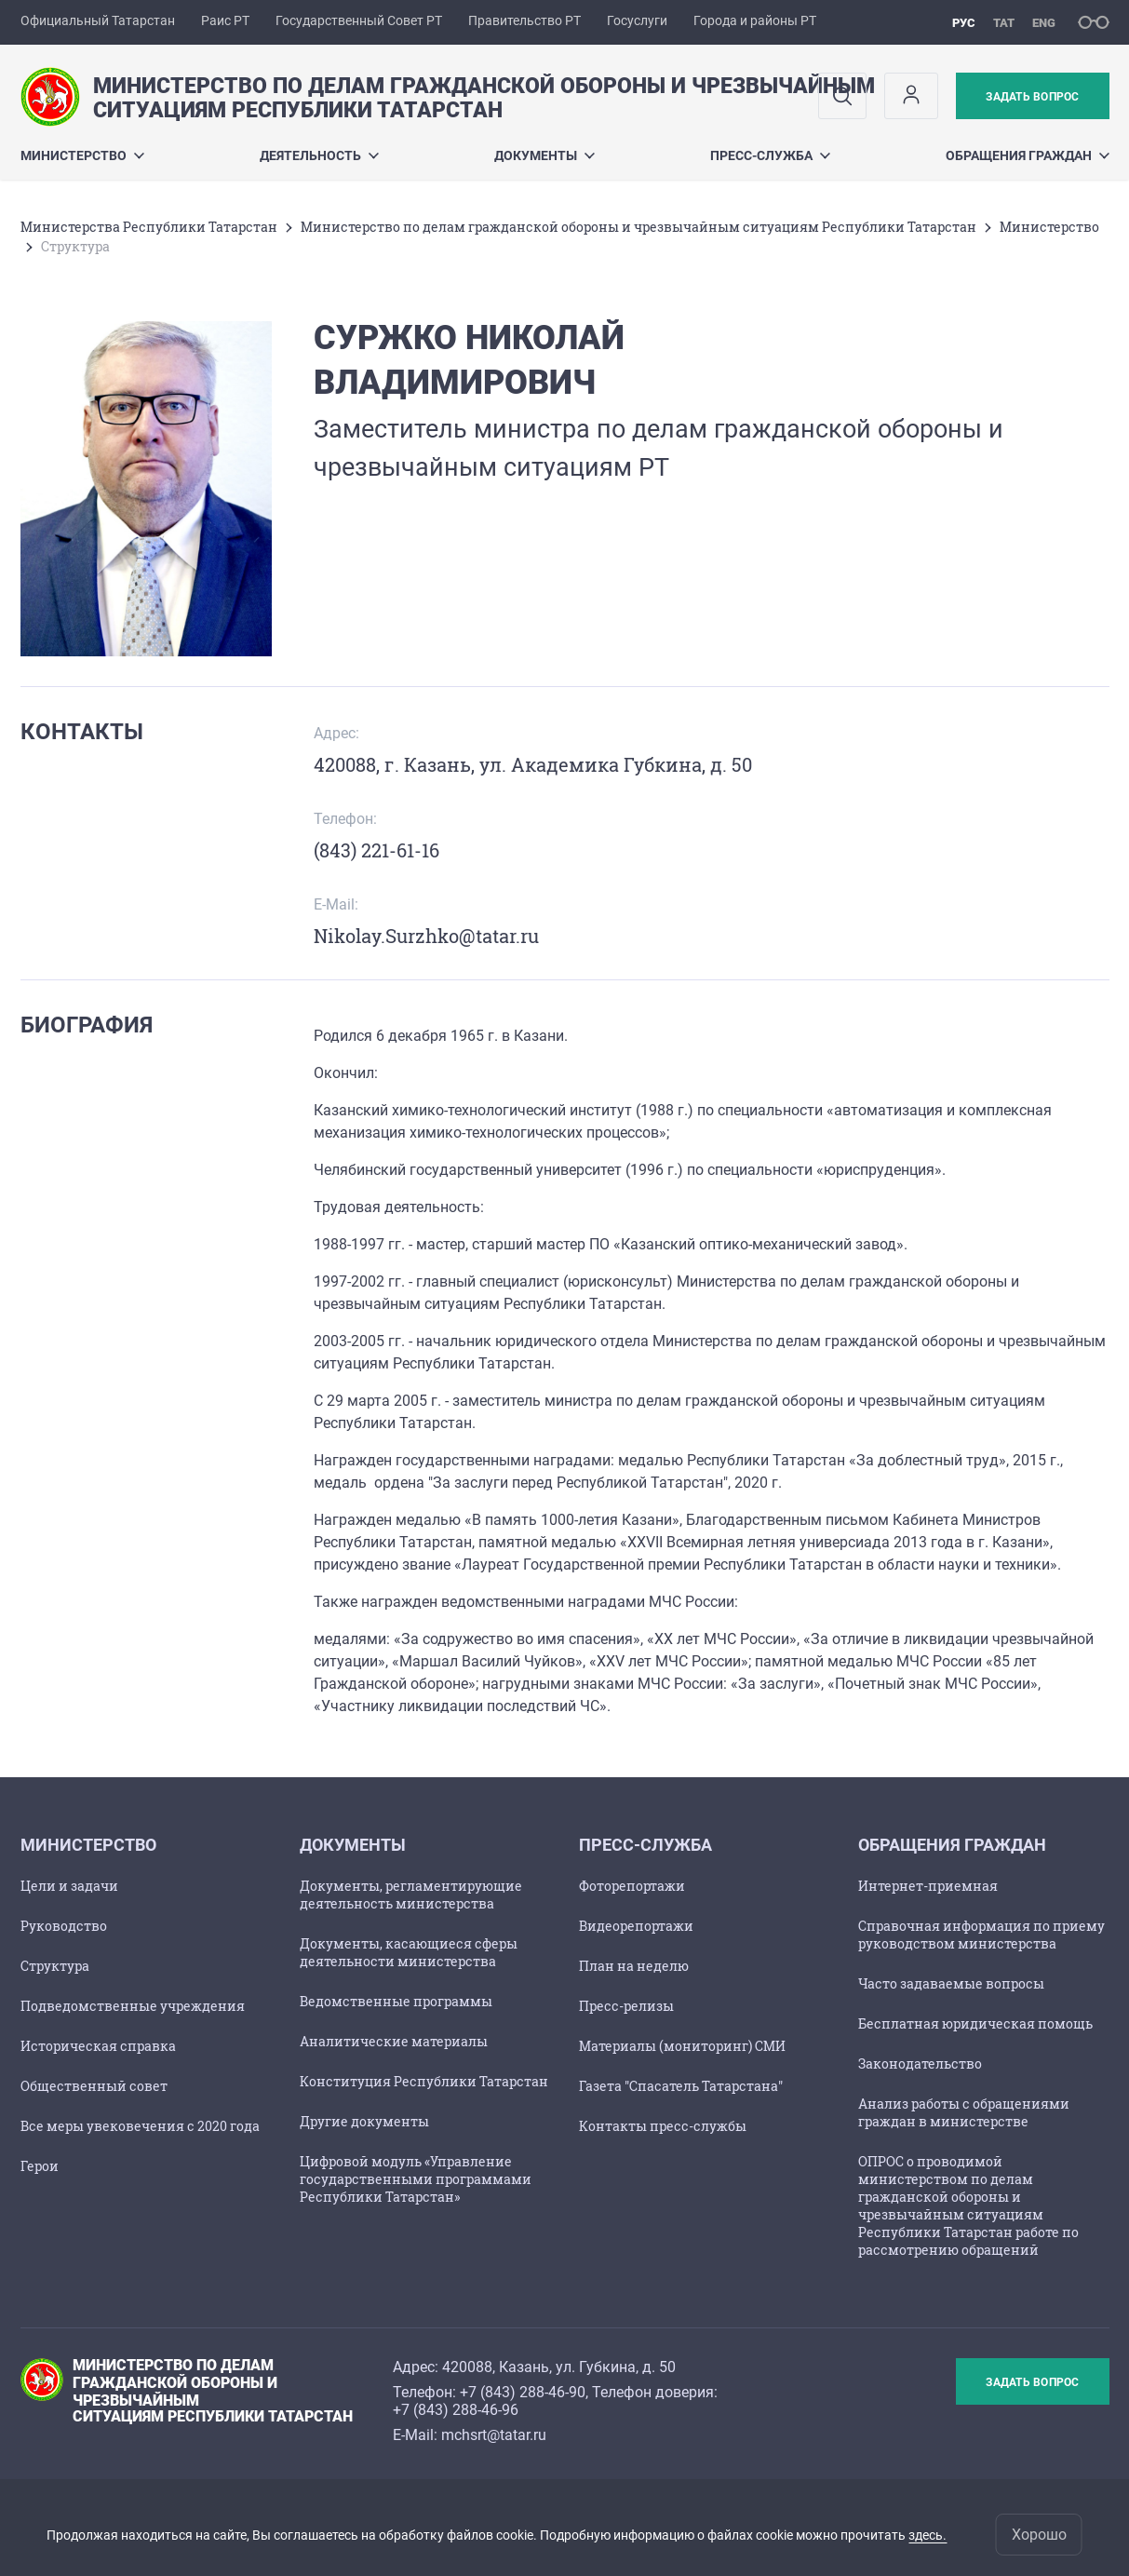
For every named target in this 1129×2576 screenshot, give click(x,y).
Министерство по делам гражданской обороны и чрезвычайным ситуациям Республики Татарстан (638, 227)
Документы (544, 155)
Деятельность (319, 155)
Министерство (82, 155)
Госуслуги (637, 20)
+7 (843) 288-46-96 (455, 2410)
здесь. (927, 2535)
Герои (39, 2166)
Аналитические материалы (394, 2041)
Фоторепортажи (632, 1886)
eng (1043, 23)
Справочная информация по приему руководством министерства (981, 1934)
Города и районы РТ (754, 20)
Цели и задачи (69, 1886)
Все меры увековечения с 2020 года (140, 2126)
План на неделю (634, 1966)
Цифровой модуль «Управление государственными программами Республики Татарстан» (415, 2178)
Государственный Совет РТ (359, 20)
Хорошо (1039, 2534)
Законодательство (920, 2063)
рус (963, 23)
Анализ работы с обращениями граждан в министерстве (963, 2112)
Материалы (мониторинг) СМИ (682, 2046)
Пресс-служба (770, 155)
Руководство (63, 1926)
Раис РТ (225, 20)
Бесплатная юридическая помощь (975, 2023)
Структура (54, 1966)
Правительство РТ (524, 20)
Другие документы (364, 2121)
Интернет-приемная (928, 1886)
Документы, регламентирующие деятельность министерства (411, 1894)
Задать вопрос (1032, 96)
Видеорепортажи (636, 1926)
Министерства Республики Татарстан (148, 227)
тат (1004, 23)
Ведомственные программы (396, 2001)
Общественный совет (94, 2086)
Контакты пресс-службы (662, 2126)
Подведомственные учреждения (132, 2006)
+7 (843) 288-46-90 (522, 2392)
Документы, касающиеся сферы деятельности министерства (408, 1952)
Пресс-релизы (626, 2006)
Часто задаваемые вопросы (951, 1983)
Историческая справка (98, 2046)
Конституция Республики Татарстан (424, 2081)
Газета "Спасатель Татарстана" (681, 2086)
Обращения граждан (1027, 155)
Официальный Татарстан (97, 20)
